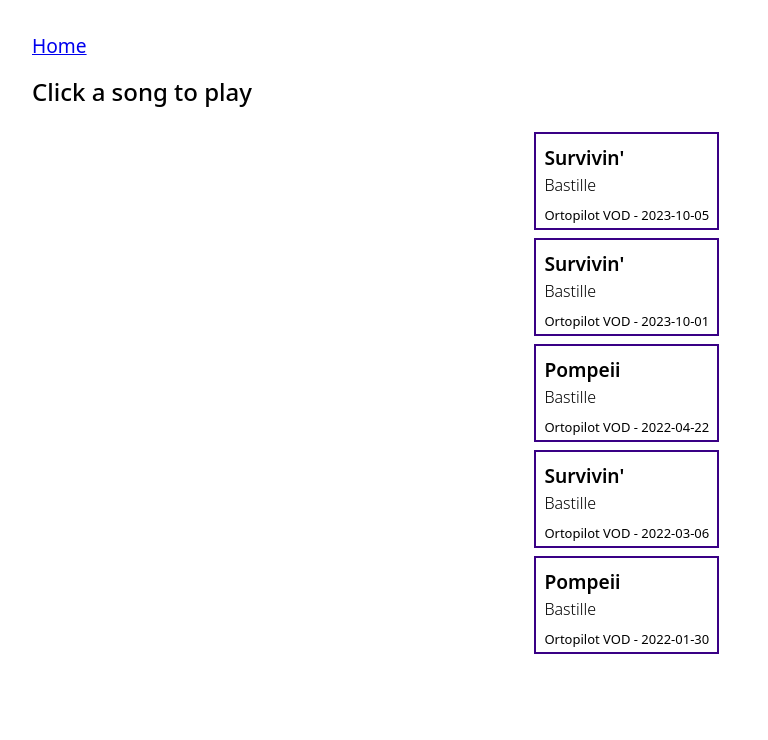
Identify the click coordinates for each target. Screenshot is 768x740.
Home (59, 45)
